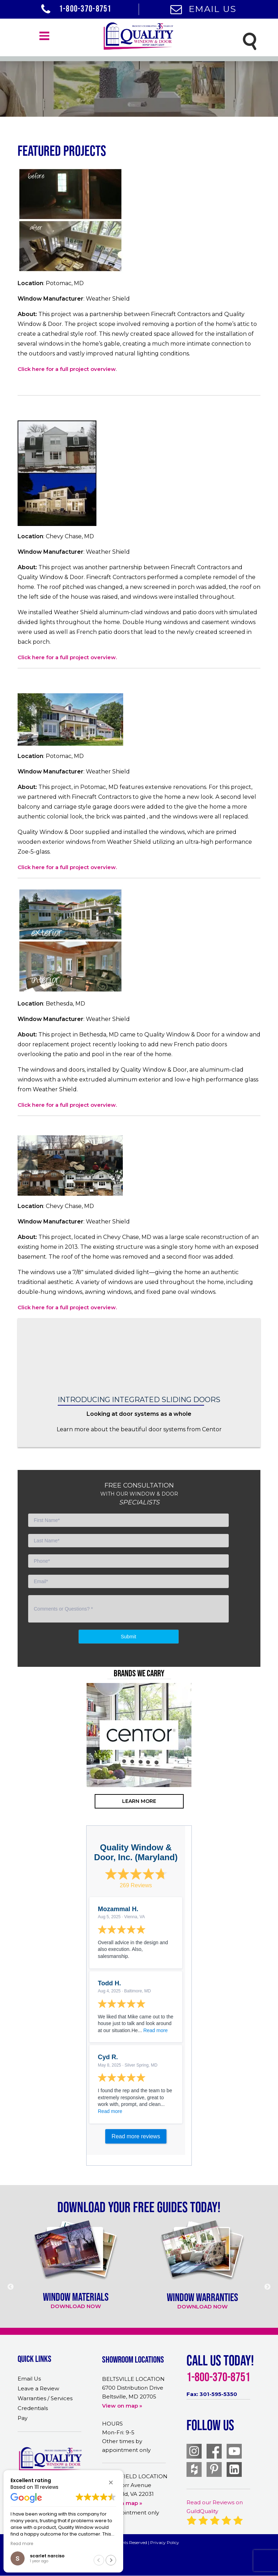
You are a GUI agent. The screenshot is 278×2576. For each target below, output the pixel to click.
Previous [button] (19, 1762)
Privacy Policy (164, 2542)
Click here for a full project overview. (67, 657)
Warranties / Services (45, 2398)
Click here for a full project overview (67, 369)
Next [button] (258, 1762)
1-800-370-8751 (76, 8)
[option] (139, 1735)
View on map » (122, 2405)
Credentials (33, 2408)
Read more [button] (22, 2543)
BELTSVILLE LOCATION (133, 2379)
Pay (22, 2418)
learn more (139, 1801)
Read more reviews (136, 2136)
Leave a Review (38, 2388)
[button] (111, 2482)
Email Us (203, 9)
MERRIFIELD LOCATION (135, 2476)
